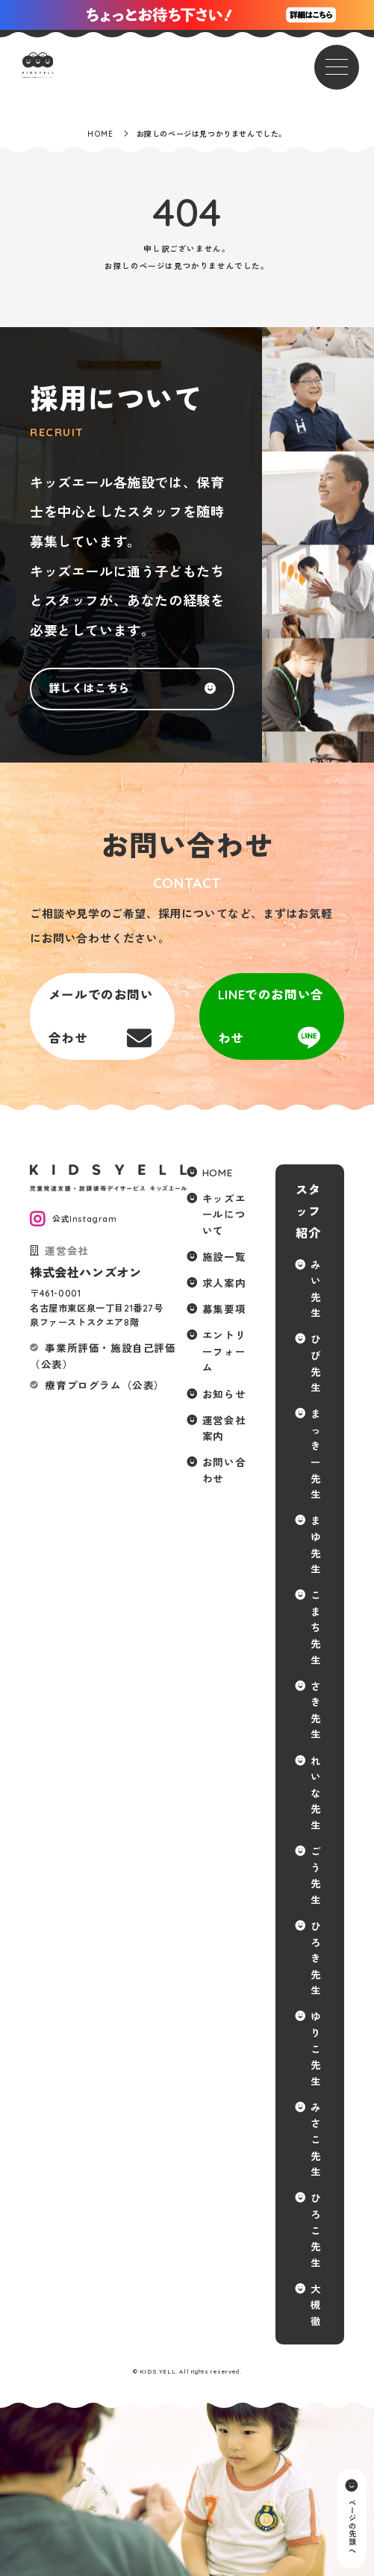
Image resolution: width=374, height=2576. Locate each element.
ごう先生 (316, 1875)
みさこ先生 (316, 2139)
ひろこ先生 (316, 2229)
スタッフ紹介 (308, 1211)
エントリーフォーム (224, 1351)
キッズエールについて (224, 1214)
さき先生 (316, 1710)
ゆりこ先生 (316, 2048)
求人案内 (224, 1282)
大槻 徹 (316, 2304)
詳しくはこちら (89, 688)
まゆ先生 (316, 1544)
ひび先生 (316, 1363)
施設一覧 (224, 1256)
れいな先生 (316, 1792)
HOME (217, 1172)
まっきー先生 (316, 1453)
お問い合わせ (224, 1470)
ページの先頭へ (351, 2526)
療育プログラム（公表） (105, 1385)
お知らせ (224, 1394)
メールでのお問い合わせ (101, 1016)
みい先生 (316, 1289)
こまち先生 (316, 1627)
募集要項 (224, 1309)
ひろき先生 (316, 1957)
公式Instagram (84, 1219)
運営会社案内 (224, 1428)
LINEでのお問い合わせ (271, 1016)
